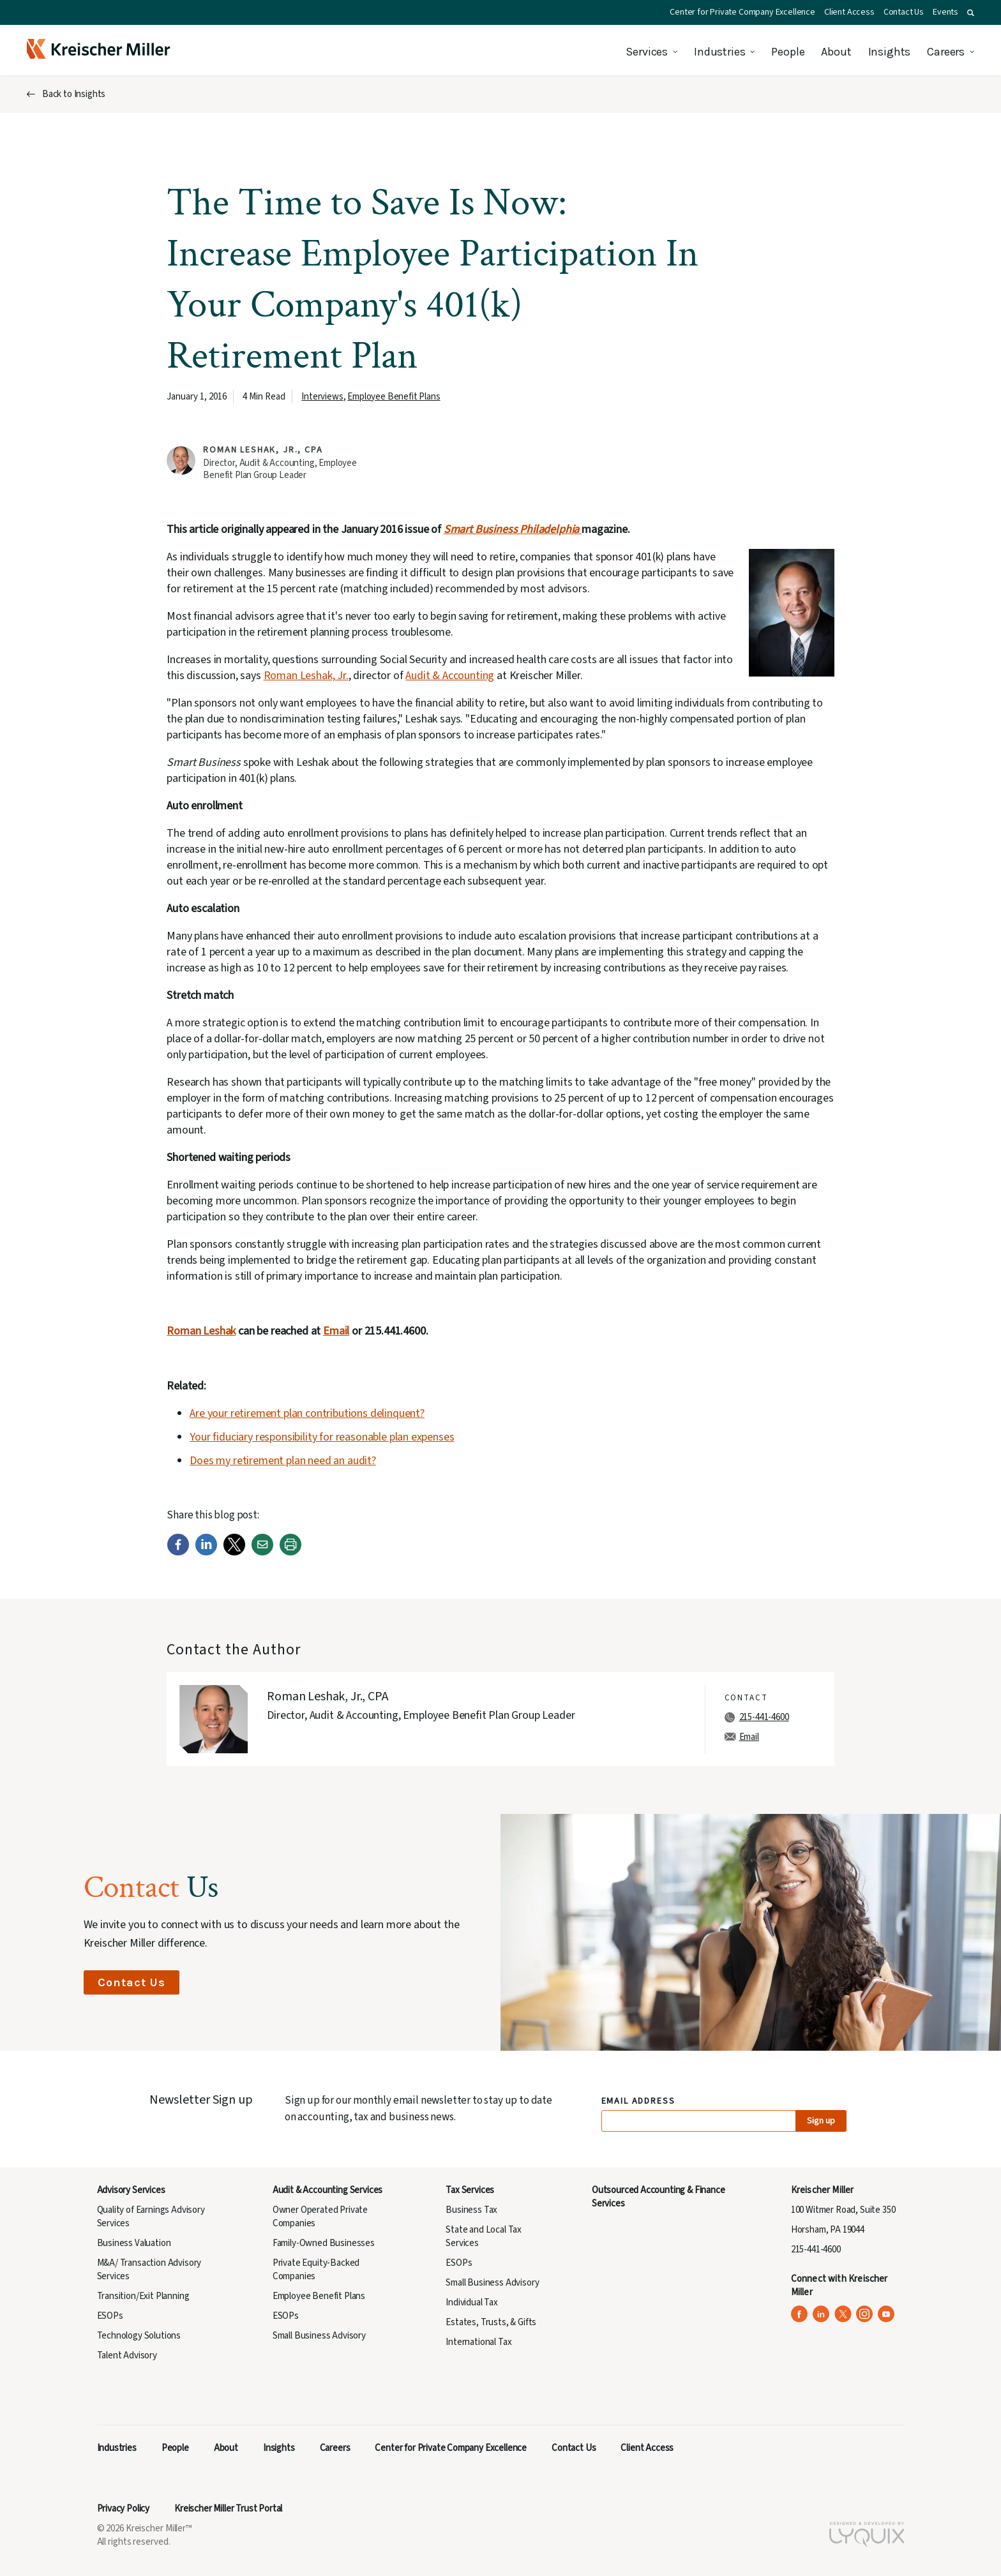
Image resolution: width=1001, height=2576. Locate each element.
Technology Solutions (139, 2335)
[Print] (290, 1553)
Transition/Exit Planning (143, 2296)
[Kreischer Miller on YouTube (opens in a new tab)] (886, 2314)
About (836, 52)
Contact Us (904, 12)
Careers (946, 52)
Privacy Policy (123, 2508)
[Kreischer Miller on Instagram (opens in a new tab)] (864, 2314)
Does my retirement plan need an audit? (283, 1461)
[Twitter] (234, 1553)
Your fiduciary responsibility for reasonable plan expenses (322, 1437)
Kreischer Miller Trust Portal (228, 2508)
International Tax (478, 2342)
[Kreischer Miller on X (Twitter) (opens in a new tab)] (843, 2314)
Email (336, 1331)
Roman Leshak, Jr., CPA (262, 450)
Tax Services (470, 2190)
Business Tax (471, 2210)
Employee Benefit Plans (393, 396)
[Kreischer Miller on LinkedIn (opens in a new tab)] (821, 2314)
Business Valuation (134, 2243)
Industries (719, 52)
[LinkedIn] (206, 1553)
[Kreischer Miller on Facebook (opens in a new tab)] (799, 2314)
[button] (970, 13)
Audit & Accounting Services (327, 2190)
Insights (889, 52)
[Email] (262, 1553)
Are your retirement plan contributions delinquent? (307, 1413)
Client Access (849, 12)
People (787, 52)
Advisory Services (131, 2190)
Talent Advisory (127, 2355)
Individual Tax (472, 2302)
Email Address (638, 2101)
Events (945, 12)
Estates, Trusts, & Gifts (491, 2322)
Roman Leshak (201, 1331)
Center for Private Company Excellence (742, 12)
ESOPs (110, 2316)
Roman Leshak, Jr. (306, 676)
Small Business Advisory (319, 2335)
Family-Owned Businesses (324, 2243)
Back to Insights (73, 94)
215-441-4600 (764, 1717)
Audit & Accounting (449, 676)
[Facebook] (178, 1553)
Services (647, 52)
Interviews (322, 396)
